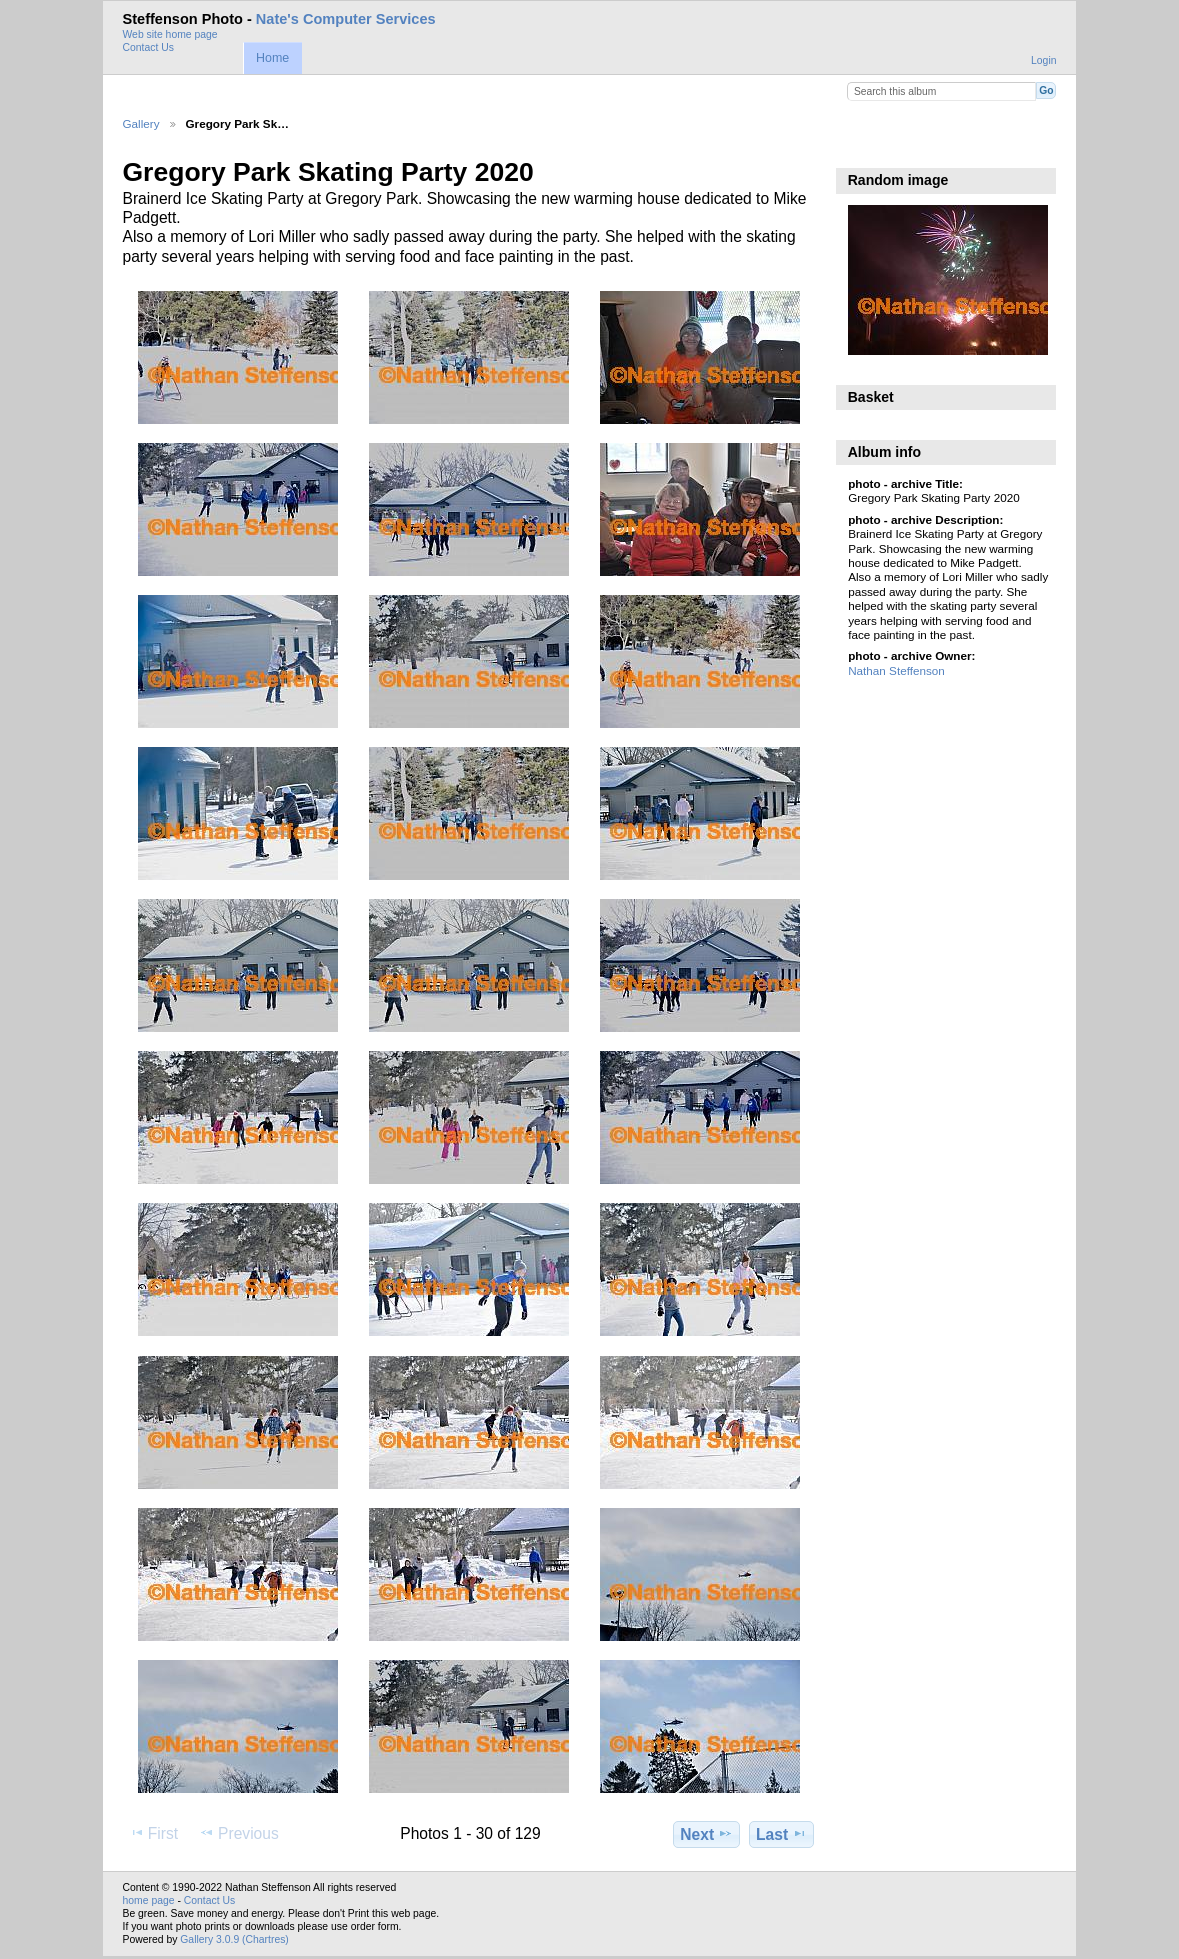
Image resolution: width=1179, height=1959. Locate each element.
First (153, 1833)
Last (781, 1834)
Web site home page (170, 34)
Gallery (141, 123)
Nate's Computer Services (346, 19)
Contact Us (148, 47)
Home (272, 58)
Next (706, 1834)
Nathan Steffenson (896, 670)
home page (149, 1900)
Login (1043, 60)
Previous (239, 1833)
